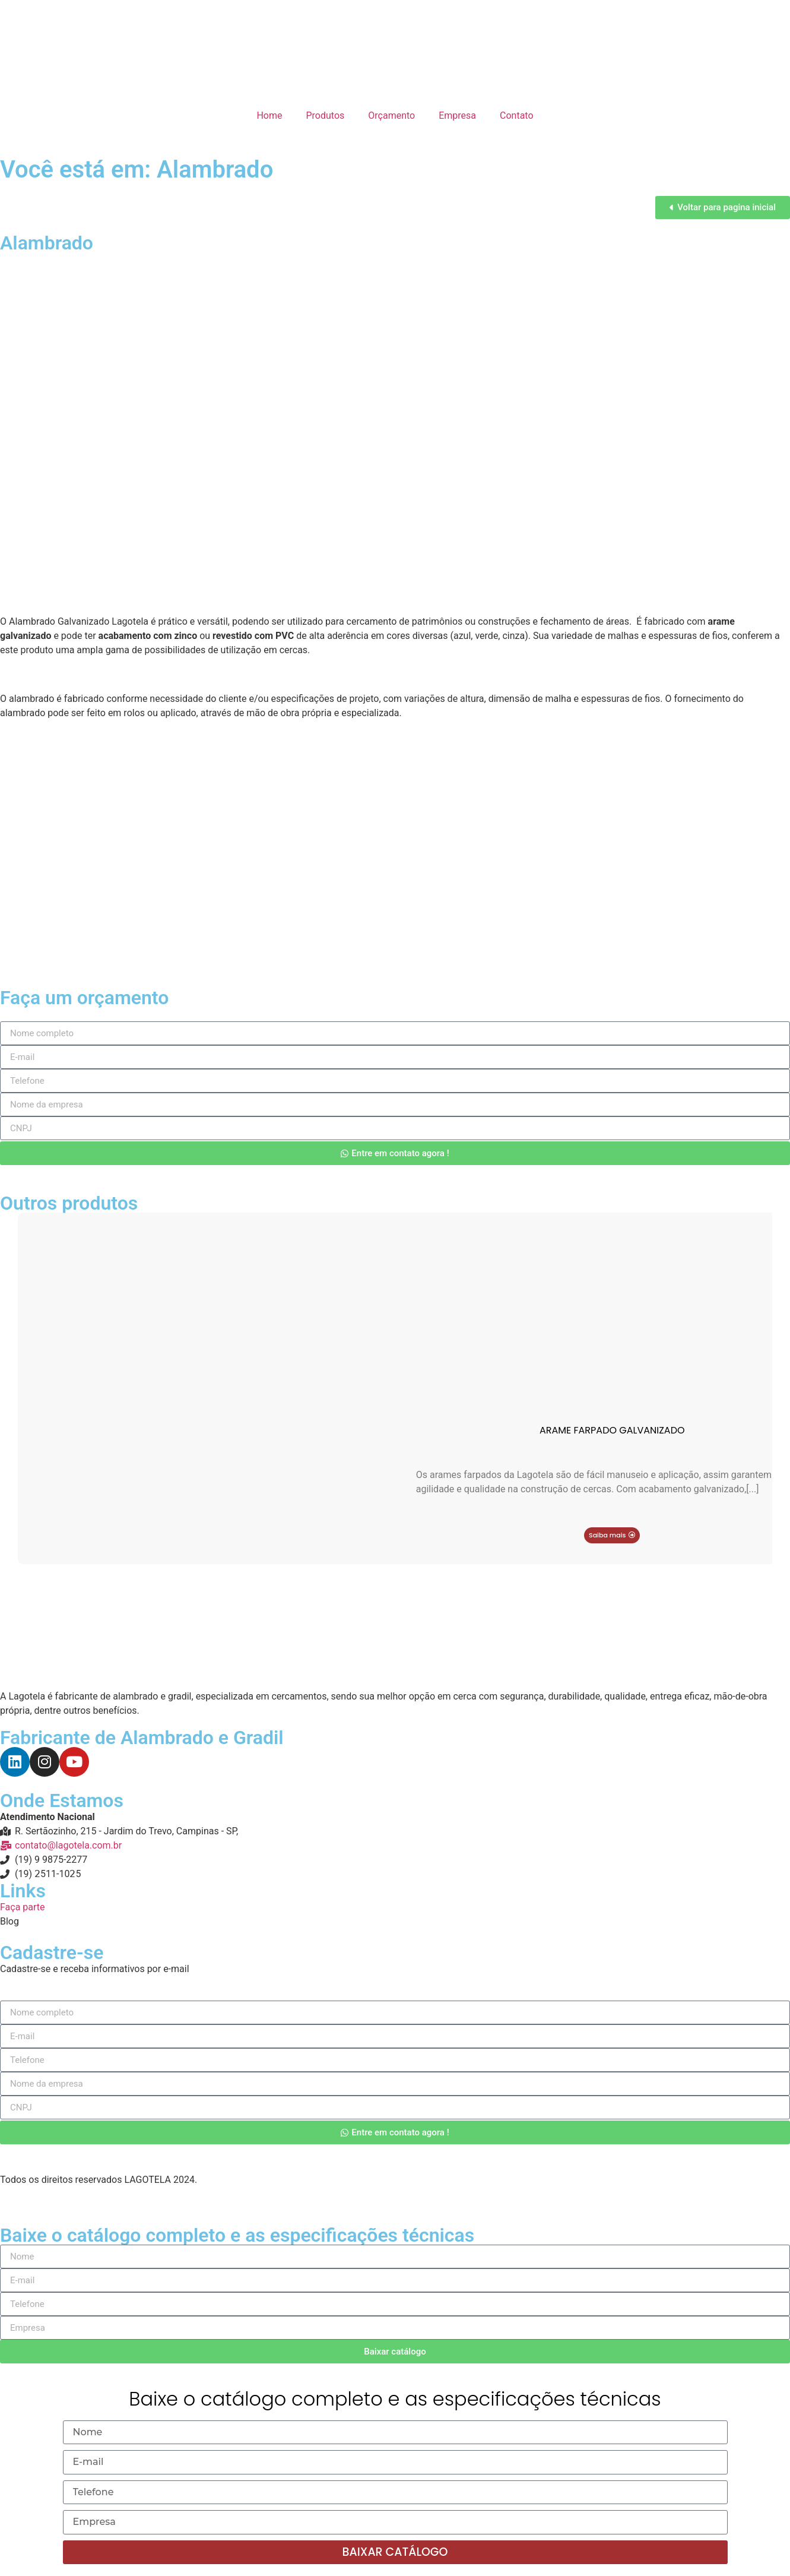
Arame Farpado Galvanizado (612, 1430)
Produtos (325, 115)
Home (269, 115)
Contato (517, 115)
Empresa (457, 115)
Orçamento (391, 115)
